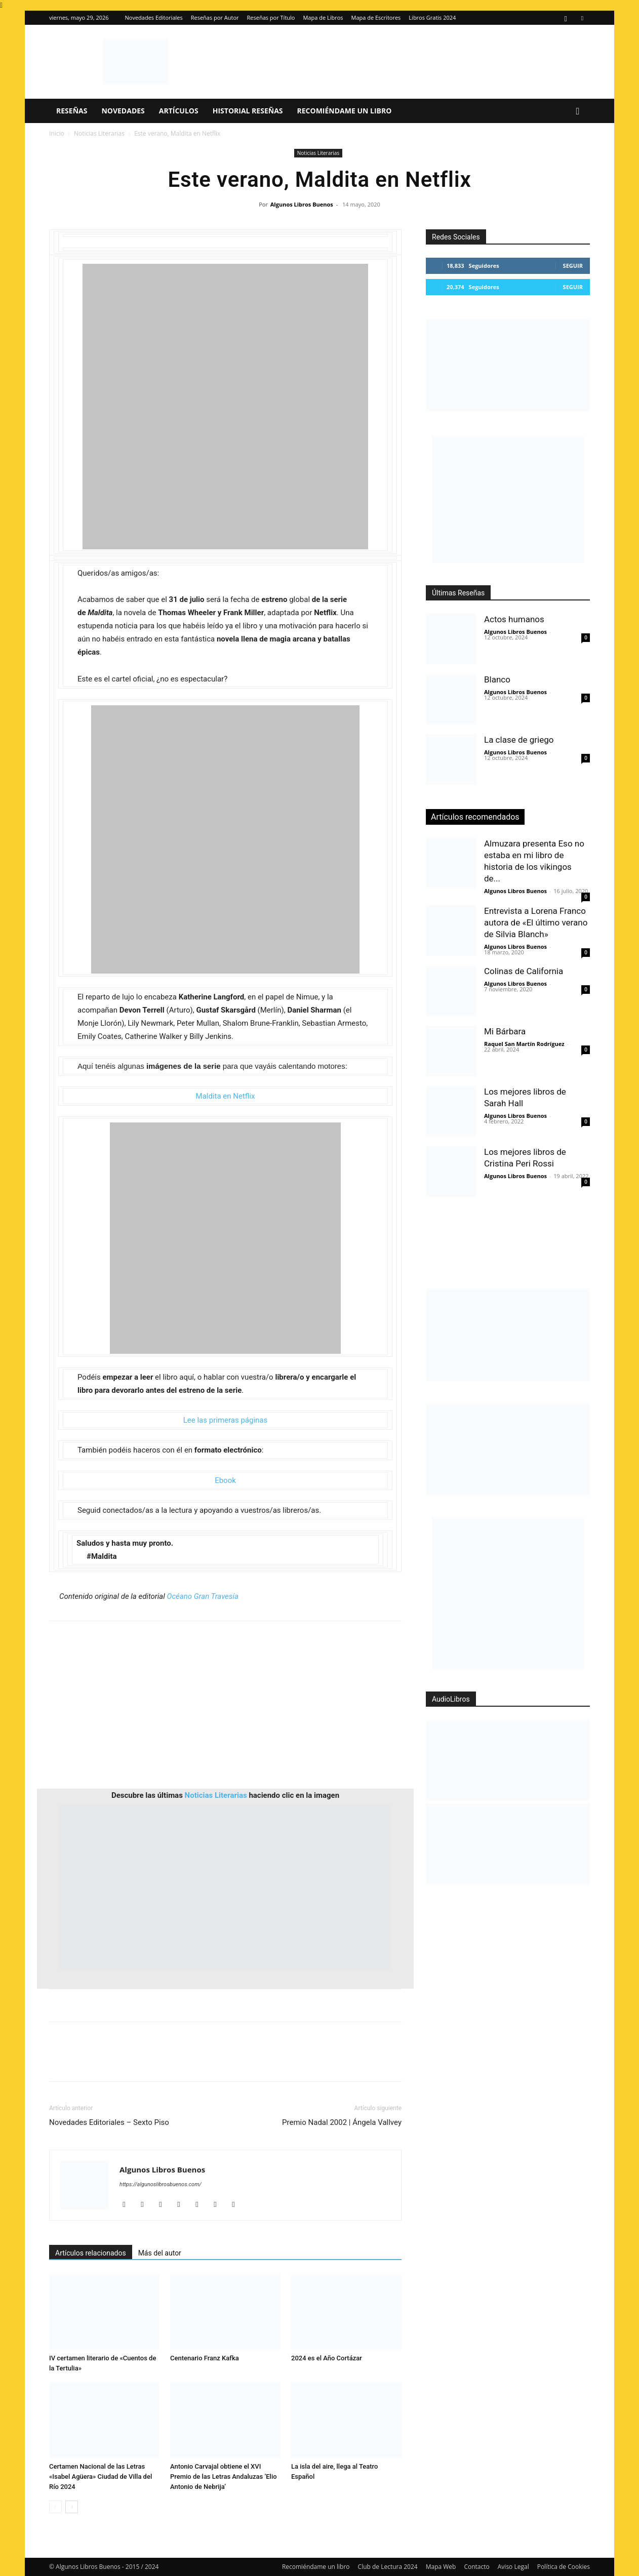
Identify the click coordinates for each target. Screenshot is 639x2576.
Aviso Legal (513, 2566)
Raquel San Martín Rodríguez (524, 1044)
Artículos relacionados (90, 2253)
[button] (578, 111)
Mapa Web (441, 2566)
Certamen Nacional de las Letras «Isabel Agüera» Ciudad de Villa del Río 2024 (100, 2476)
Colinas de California (523, 971)
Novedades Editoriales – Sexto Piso (109, 2122)
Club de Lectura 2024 (388, 2566)
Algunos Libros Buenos (301, 204)
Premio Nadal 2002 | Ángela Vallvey (342, 2122)
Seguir (573, 265)
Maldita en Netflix (225, 1096)
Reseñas (71, 110)
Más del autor (159, 2253)
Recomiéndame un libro (344, 110)
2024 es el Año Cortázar (326, 2358)
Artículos (178, 110)
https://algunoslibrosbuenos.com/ (160, 2184)
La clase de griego (518, 740)
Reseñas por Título (271, 17)
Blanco (497, 679)
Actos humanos (514, 619)
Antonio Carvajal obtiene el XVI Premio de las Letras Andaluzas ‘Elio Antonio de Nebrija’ (223, 2476)
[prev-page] (55, 2507)
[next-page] (71, 2507)
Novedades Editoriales (154, 17)
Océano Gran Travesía (202, 1596)
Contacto (476, 2566)
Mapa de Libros (323, 17)
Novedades (122, 110)
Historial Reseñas (248, 110)
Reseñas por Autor (215, 17)
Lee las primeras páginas (225, 1420)
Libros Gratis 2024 (432, 17)
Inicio (56, 133)
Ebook (225, 1480)
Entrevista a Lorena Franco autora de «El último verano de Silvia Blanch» (535, 922)
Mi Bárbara (505, 1031)
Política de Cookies (563, 2566)
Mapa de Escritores (376, 17)
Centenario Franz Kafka (204, 2358)
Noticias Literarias (99, 133)
